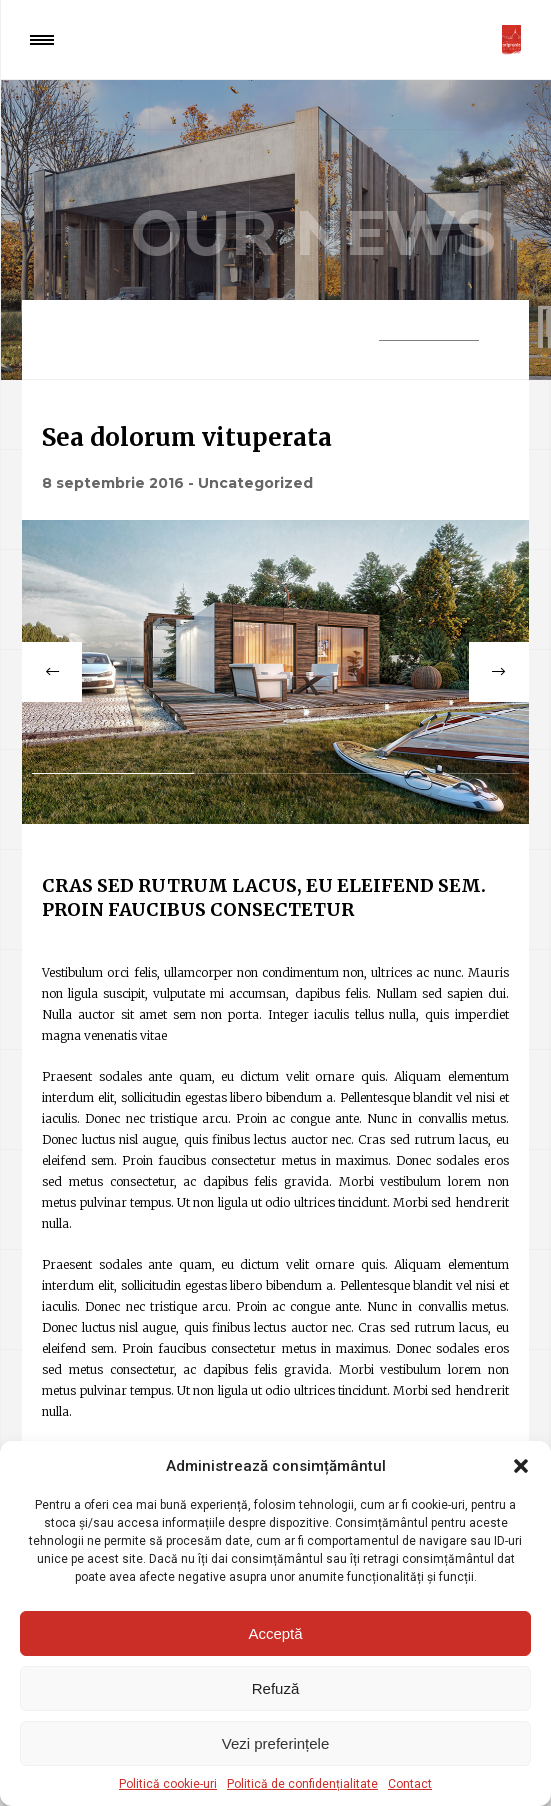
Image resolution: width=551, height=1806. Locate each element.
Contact (410, 1784)
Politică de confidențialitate (302, 1784)
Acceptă (275, 1633)
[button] (521, 1466)
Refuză (276, 1688)
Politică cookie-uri (168, 1784)
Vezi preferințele (276, 1743)
